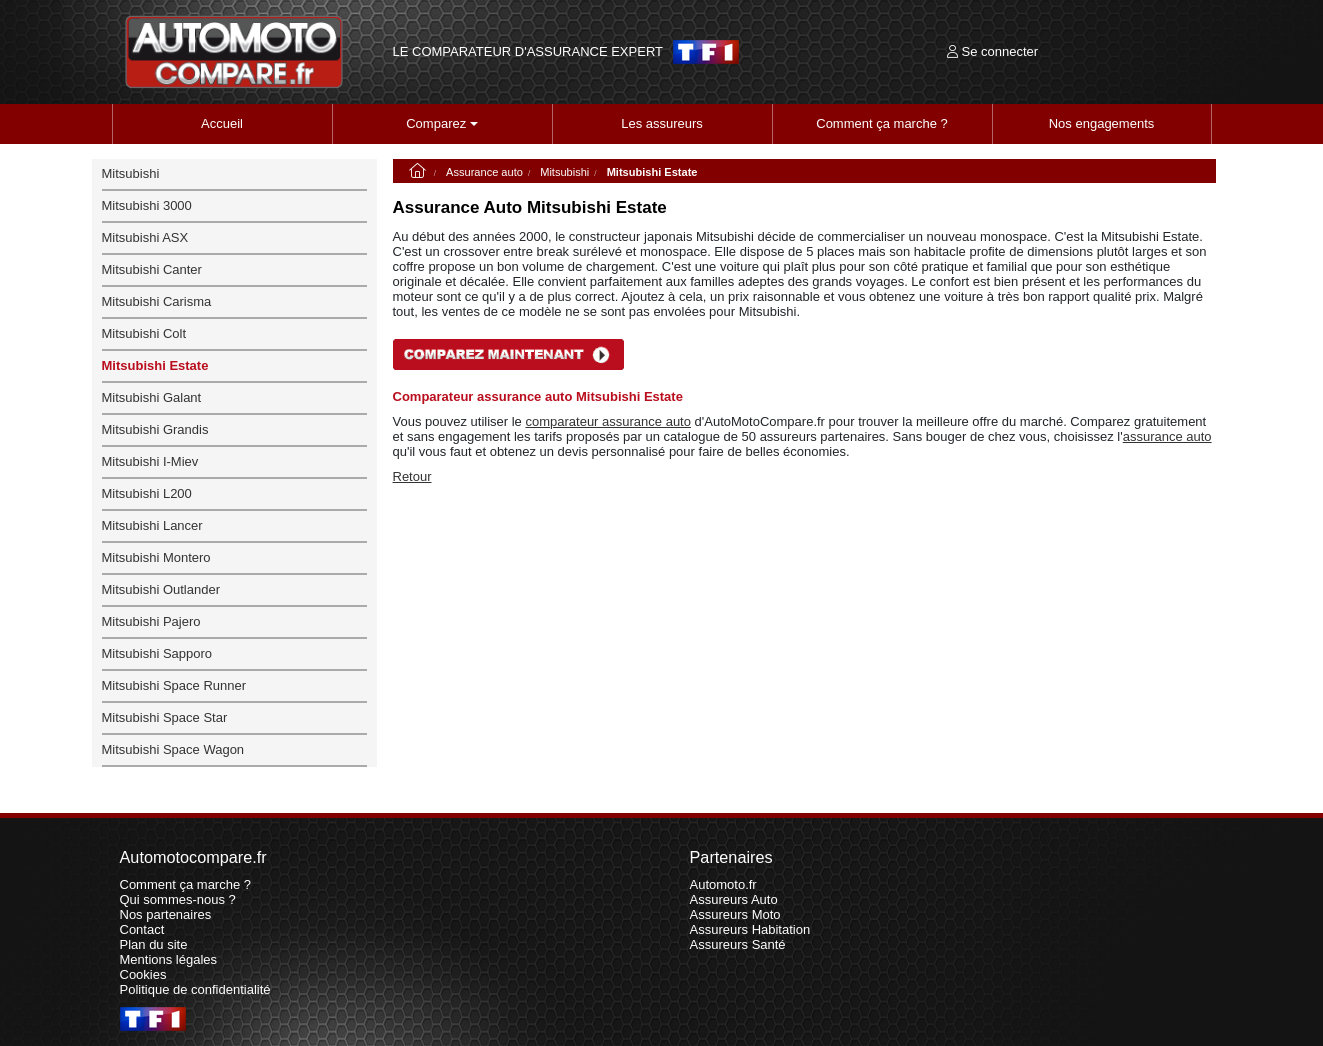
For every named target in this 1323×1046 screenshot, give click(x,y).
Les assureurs (662, 123)
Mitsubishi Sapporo (157, 653)
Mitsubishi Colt (144, 333)
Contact (142, 929)
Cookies (143, 974)
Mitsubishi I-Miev (150, 461)
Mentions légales (169, 959)
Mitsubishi (564, 172)
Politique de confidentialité (195, 989)
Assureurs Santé (738, 944)
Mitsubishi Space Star (165, 717)
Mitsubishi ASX (145, 237)
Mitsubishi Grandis (155, 429)
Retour (412, 476)
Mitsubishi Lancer (152, 525)
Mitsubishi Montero (156, 557)
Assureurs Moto (735, 914)
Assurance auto (484, 172)
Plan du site (154, 944)
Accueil (222, 123)
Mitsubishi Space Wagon (173, 749)
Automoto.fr (723, 884)
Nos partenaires (166, 914)
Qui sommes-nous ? (178, 899)
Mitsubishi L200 (147, 493)
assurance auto (1167, 436)
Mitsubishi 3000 (147, 205)
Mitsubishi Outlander (161, 589)
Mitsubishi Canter (152, 269)
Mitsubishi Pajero (151, 621)
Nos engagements (1102, 123)
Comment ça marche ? (882, 123)
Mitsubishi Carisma (157, 301)
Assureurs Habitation (750, 929)
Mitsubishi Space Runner (174, 685)
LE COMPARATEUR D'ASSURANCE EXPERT (528, 52)
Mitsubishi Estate (155, 365)
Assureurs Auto (734, 899)
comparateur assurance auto (607, 421)
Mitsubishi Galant (152, 397)
